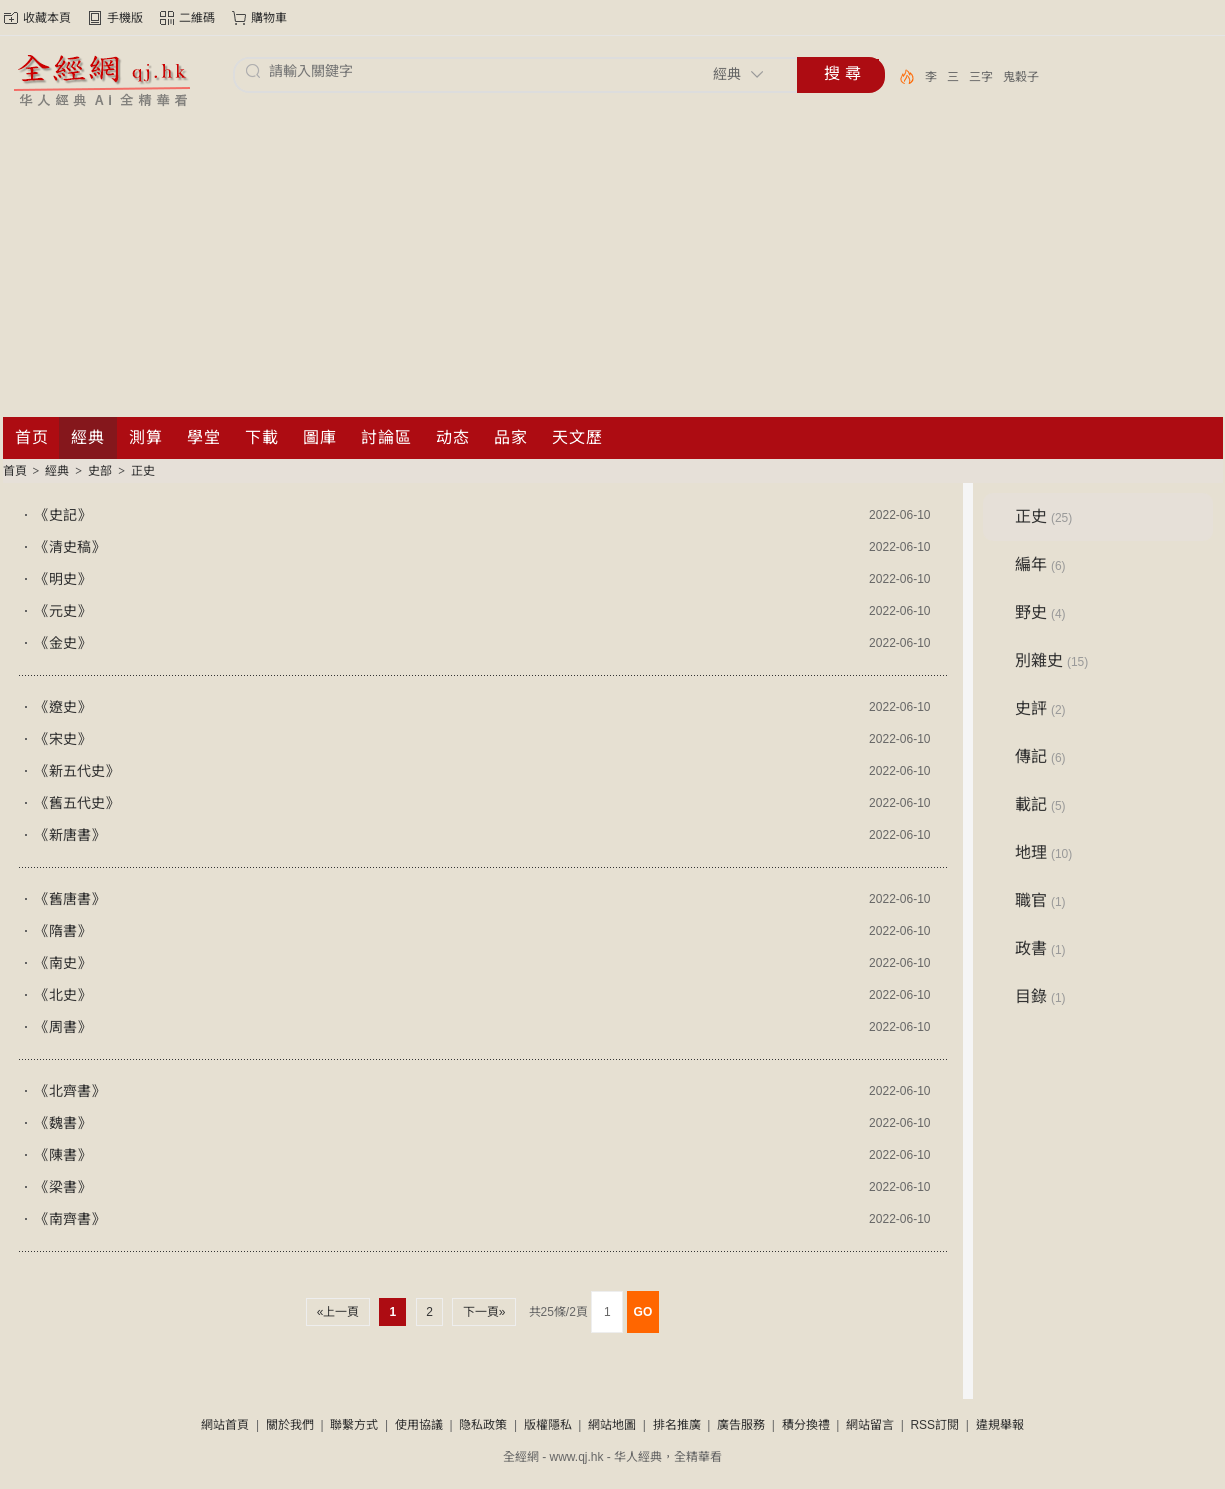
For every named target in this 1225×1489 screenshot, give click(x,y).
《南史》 (63, 963)
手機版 (125, 18)
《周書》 (63, 1027)
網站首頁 (225, 1425)
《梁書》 (63, 1187)
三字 (981, 77)
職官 (1040, 900)
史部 (100, 471)
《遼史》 (63, 707)
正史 (143, 471)
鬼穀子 (1021, 77)
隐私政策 (483, 1425)
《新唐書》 (70, 835)
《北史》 (63, 995)
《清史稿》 (70, 547)
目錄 (1040, 996)
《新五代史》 (77, 771)
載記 (1040, 804)
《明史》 (63, 579)
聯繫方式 (354, 1425)
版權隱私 (548, 1425)
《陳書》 (63, 1155)
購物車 (269, 18)
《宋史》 (63, 739)
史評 (1040, 708)
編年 (1040, 564)
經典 (57, 471)
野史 (1040, 612)
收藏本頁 (47, 18)
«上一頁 (337, 1312)
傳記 (1040, 756)
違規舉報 (1000, 1425)
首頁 (15, 471)
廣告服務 (741, 1425)
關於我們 (290, 1425)
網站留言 (870, 1425)
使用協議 (419, 1425)
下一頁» (483, 1312)
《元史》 (63, 611)
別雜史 (1052, 660)
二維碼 (197, 18)
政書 (1040, 948)
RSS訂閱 (934, 1425)
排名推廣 (677, 1425)
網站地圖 (612, 1425)
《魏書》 (63, 1123)
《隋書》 (63, 931)
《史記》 (63, 515)
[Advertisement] (613, 267)
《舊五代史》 (77, 803)
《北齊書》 (70, 1091)
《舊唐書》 (70, 899)
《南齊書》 (70, 1219)
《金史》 (63, 643)
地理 (1044, 852)
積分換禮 (806, 1425)
